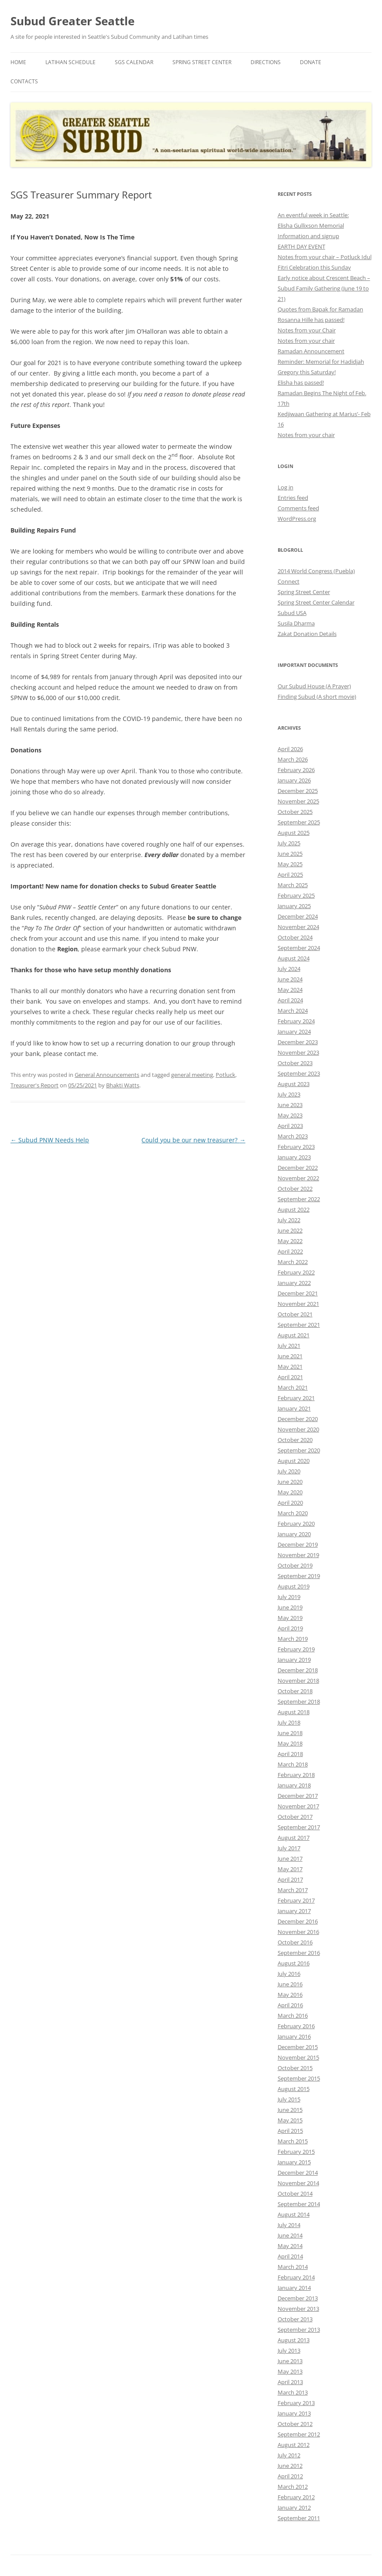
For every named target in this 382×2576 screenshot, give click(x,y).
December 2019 (298, 1544)
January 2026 (294, 780)
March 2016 (293, 2015)
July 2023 (289, 1094)
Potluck (225, 1075)
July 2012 (289, 2455)
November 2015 (298, 2057)
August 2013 (294, 2340)
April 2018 (290, 1754)
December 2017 (298, 1796)
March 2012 (293, 2487)
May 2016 (290, 1995)
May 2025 (290, 864)
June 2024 (290, 979)
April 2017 (290, 1879)
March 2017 (293, 1890)
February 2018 (296, 1775)
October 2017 (295, 1817)
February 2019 (296, 1649)
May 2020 (290, 1492)
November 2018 (298, 1680)
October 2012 (295, 2424)
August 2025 (294, 833)
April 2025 (290, 874)
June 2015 (290, 2110)
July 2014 (289, 2225)
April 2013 (290, 2382)
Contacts (24, 81)
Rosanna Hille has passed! (311, 320)
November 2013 (298, 2309)
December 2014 (298, 2172)
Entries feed (293, 498)
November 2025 (298, 801)
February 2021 (296, 1398)
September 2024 (299, 948)
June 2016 (290, 1984)
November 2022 (298, 1178)
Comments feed (298, 508)
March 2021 (293, 1387)
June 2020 (290, 1482)
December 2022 (298, 1168)
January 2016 (294, 2036)
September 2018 (299, 1701)
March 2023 (293, 1136)
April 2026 (290, 749)
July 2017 (289, 1848)
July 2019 (289, 1597)
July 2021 (289, 1345)
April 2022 (290, 1251)
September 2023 (299, 1073)
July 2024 (289, 969)
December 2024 (298, 916)
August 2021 (294, 1335)
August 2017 (294, 1837)
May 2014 (290, 2246)
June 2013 (290, 2361)
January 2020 (294, 1534)
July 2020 (289, 1471)
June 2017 (290, 1858)
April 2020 (290, 1503)
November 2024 (298, 927)
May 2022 (290, 1241)
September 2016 (299, 1953)
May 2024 (290, 990)
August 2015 (294, 2089)
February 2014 (296, 2277)
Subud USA (292, 613)
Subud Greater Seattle (72, 21)
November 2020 (298, 1429)
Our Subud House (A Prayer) (314, 686)
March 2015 (293, 2141)
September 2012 (299, 2434)
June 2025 (290, 854)
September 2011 (299, 2518)
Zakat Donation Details (307, 634)
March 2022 (293, 1262)
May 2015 (290, 2120)
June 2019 (290, 1607)
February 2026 (296, 770)
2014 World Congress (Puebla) (316, 571)
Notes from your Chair (307, 330)
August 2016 (294, 1963)
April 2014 (290, 2256)
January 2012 (294, 2507)
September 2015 (299, 2078)
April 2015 (290, 2131)
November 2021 (298, 1304)
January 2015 (294, 2162)
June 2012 (290, 2466)
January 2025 (294, 906)
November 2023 (298, 1052)
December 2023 (298, 1042)
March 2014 (293, 2267)
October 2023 (295, 1063)
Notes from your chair (306, 341)
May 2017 (290, 1869)
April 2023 (290, 1126)
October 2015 (295, 2068)
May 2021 (290, 1366)
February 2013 (296, 2403)
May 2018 (290, 1743)
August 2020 (294, 1461)
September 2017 (299, 1827)
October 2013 (295, 2319)
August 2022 (294, 1209)
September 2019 (299, 1576)
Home (18, 62)
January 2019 (294, 1660)
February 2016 (296, 2026)
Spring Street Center (201, 62)
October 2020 (295, 1440)
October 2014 (295, 2193)
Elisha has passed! (301, 382)
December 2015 (298, 2047)
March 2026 (293, 759)
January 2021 (294, 1408)
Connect (288, 581)
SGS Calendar (134, 62)
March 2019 (293, 1639)
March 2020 (293, 1513)
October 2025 (295, 812)
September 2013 (299, 2329)
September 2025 (299, 822)
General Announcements (107, 1075)
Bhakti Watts (122, 1085)
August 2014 (294, 2214)
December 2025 (298, 791)
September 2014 (299, 2204)
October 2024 (295, 937)
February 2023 (296, 1147)
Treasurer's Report (34, 1085)
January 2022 (294, 1283)
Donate (310, 62)
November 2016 (298, 1932)
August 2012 (294, 2445)
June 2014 (290, 2235)
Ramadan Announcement (311, 351)
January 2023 (294, 1157)
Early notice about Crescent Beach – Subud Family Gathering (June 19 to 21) (324, 288)
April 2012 (290, 2476)
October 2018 (295, 1691)
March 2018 (293, 1764)
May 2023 (290, 1115)
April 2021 (290, 1377)
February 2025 (296, 895)
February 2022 (296, 1272)
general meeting (192, 1075)
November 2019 (298, 1555)
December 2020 (298, 1419)
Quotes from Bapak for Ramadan (320, 309)
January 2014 (294, 2288)
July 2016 (289, 1974)
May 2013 (290, 2371)
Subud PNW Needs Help (49, 1140)
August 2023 (294, 1084)
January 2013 (294, 2413)
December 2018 (298, 1670)
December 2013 (298, 2298)
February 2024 (296, 1021)
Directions (266, 62)
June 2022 (290, 1230)
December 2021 (298, 1293)
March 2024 (293, 1011)
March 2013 (293, 2392)
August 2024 (294, 958)
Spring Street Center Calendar (316, 602)
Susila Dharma (296, 623)
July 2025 (289, 843)
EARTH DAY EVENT (301, 246)
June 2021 (290, 1356)
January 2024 (294, 1031)
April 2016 (290, 2005)
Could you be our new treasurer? (193, 1140)
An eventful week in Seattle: (313, 215)
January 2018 (294, 1785)
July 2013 (289, 2350)
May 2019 (290, 1618)
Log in (285, 487)
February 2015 (296, 2152)
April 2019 (290, 1628)
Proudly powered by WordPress (48, 2570)
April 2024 (290, 1000)
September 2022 (299, 1199)
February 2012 (296, 2497)
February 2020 (296, 1523)
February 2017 (296, 1900)
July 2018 (289, 1722)
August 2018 (294, 1712)
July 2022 (289, 1220)
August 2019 (294, 1586)
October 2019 (295, 1565)
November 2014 (298, 2183)
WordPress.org (297, 519)
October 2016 (295, 1942)
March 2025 (293, 885)
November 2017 (298, 1806)
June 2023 (290, 1105)
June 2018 (290, 1733)
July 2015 (289, 2099)
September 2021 (299, 1325)
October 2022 (295, 1188)
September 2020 (299, 1450)
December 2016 (298, 1921)
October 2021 (295, 1314)
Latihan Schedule (70, 62)
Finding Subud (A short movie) (317, 696)
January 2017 (294, 1911)
